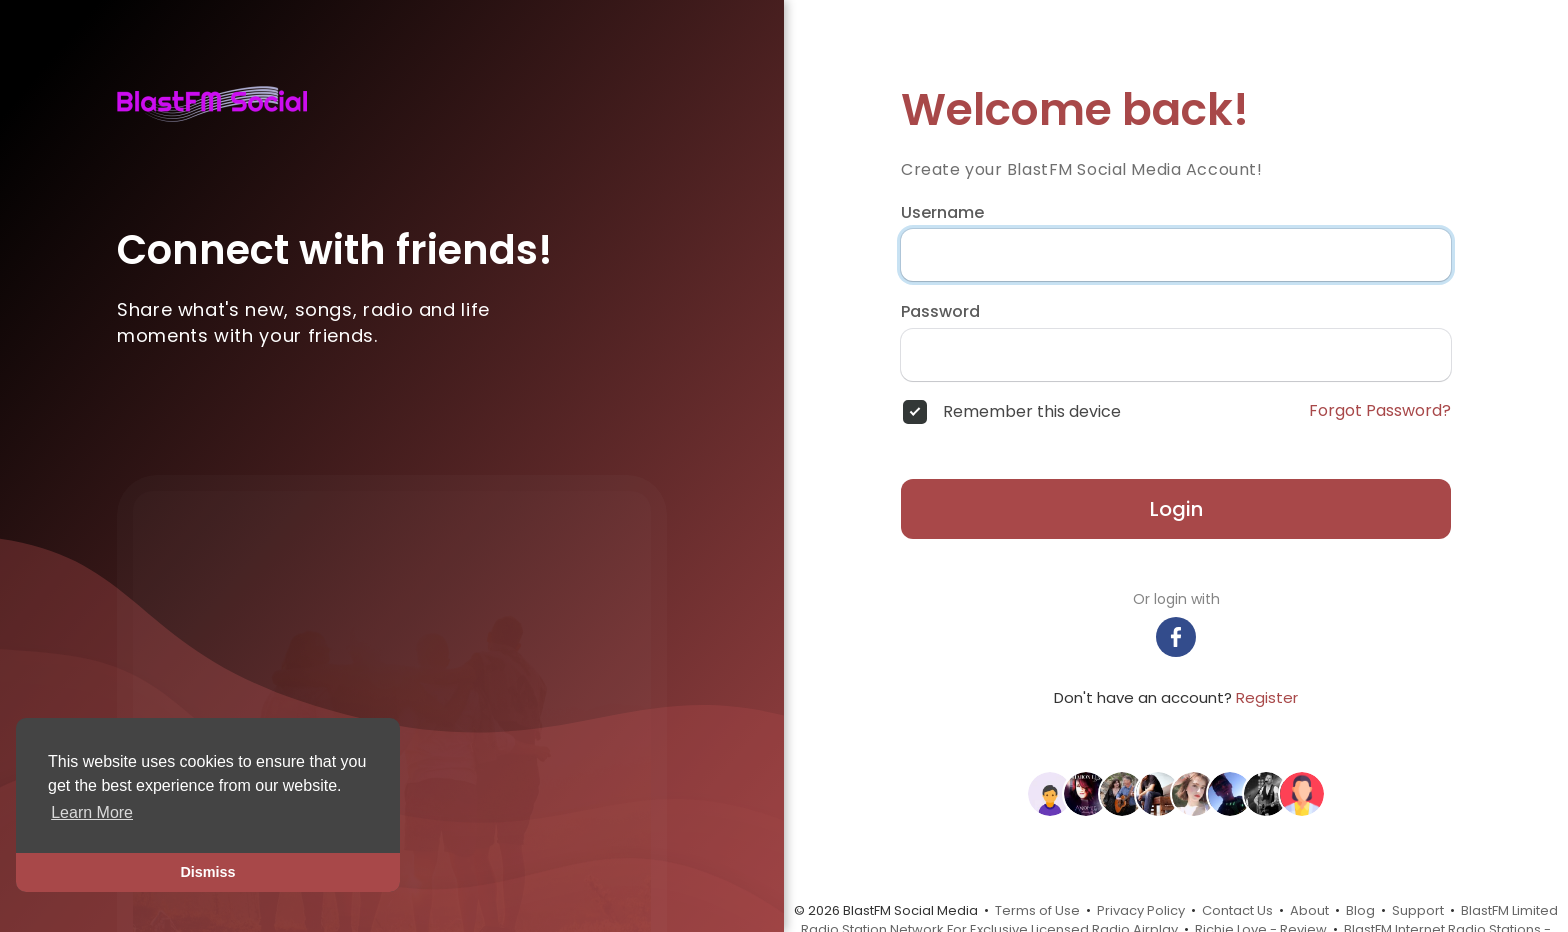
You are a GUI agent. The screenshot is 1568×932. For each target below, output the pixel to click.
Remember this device (1032, 412)
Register (1267, 697)
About (1309, 910)
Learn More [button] (92, 812)
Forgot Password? (1380, 411)
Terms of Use (1037, 910)
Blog (1360, 910)
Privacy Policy (1141, 910)
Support (1418, 910)
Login (1176, 509)
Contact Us (1237, 910)
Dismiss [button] (207, 872)
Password (940, 312)
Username (942, 213)
